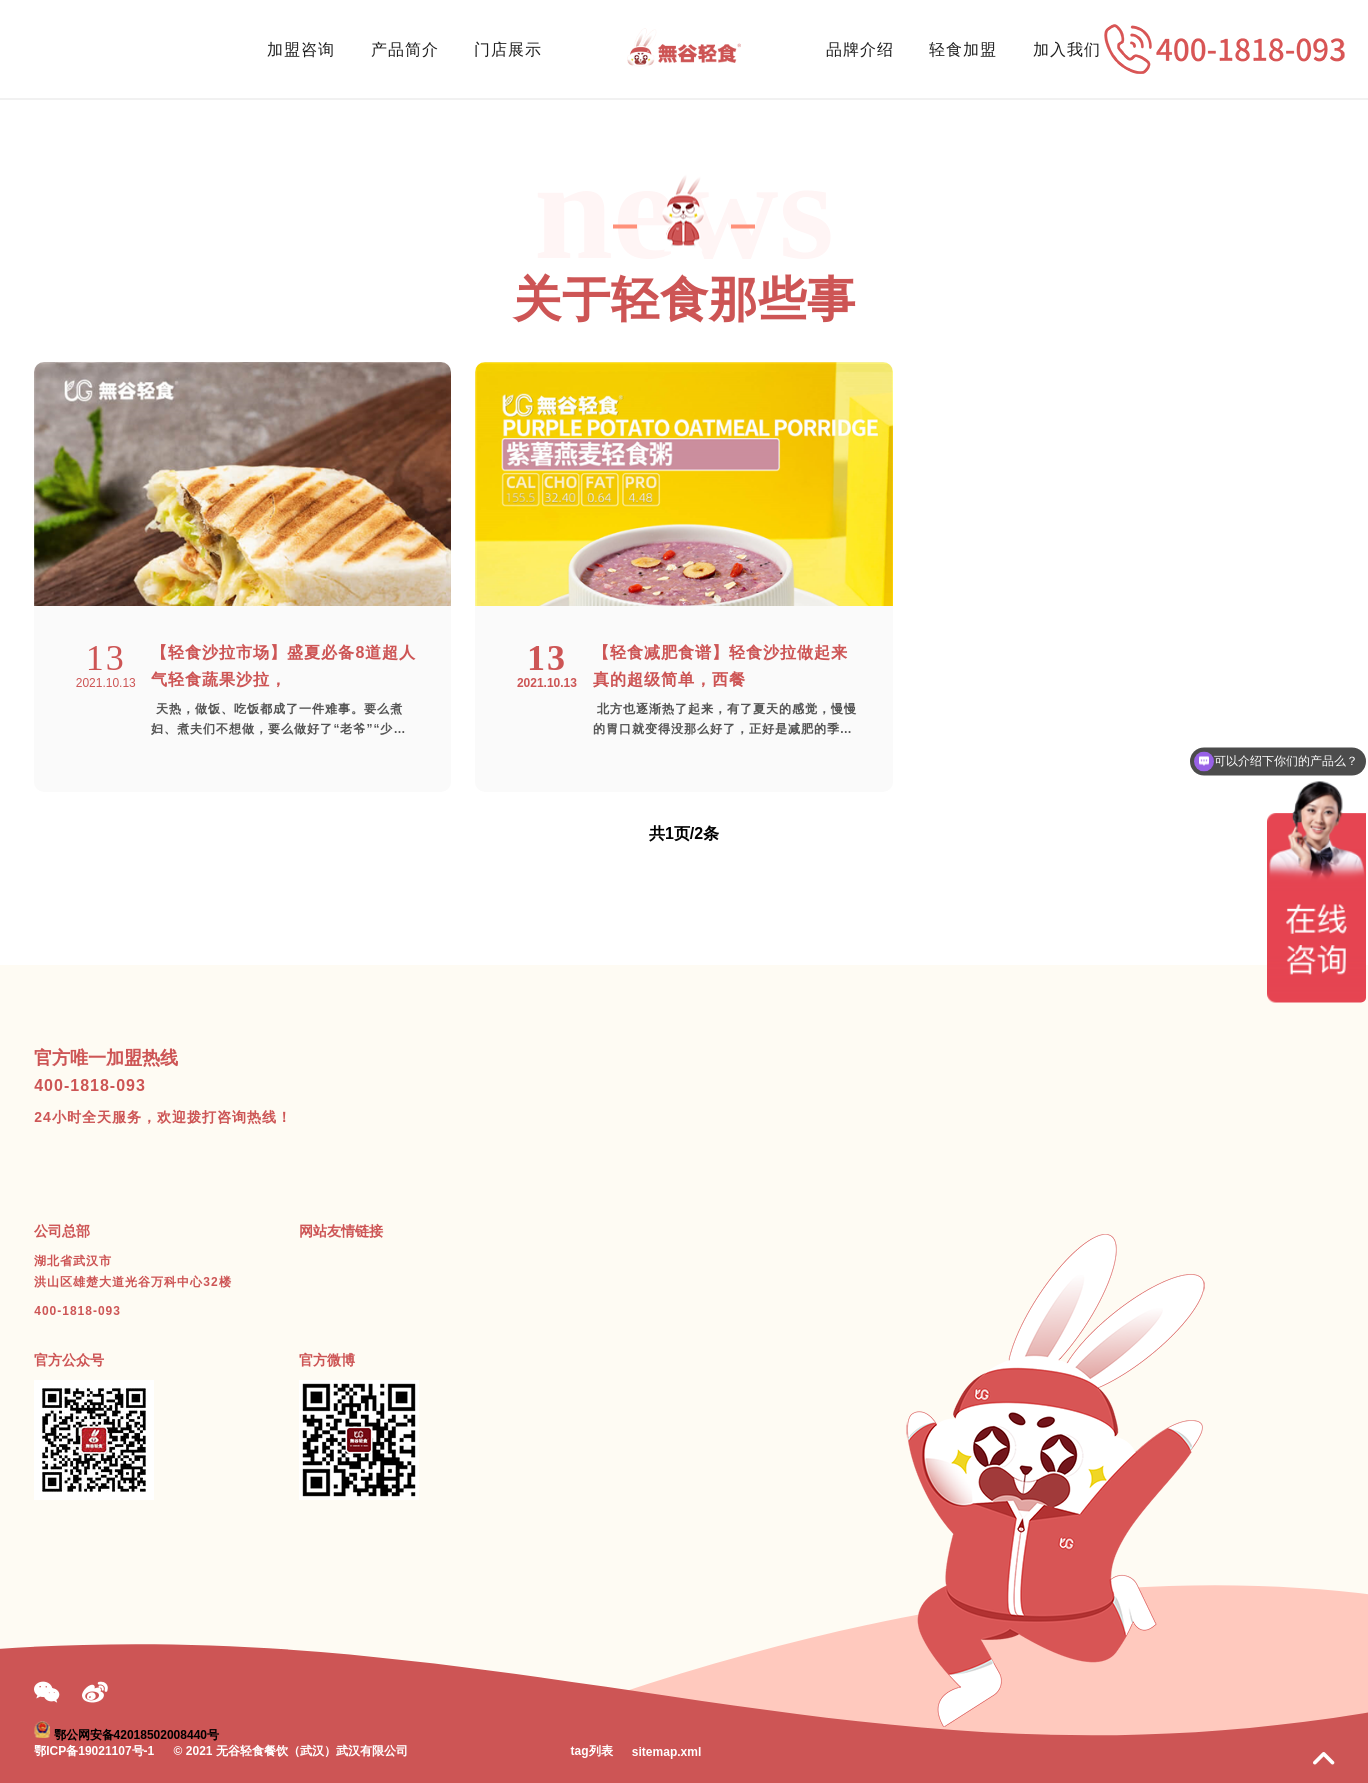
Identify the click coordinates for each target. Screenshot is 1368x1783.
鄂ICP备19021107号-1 (94, 1751)
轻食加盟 (963, 49)
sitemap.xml (666, 1752)
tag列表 (592, 1751)
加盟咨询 (301, 49)
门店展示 (508, 49)
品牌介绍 (860, 49)
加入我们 (1067, 49)
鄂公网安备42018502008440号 (136, 1734)
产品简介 (405, 49)
